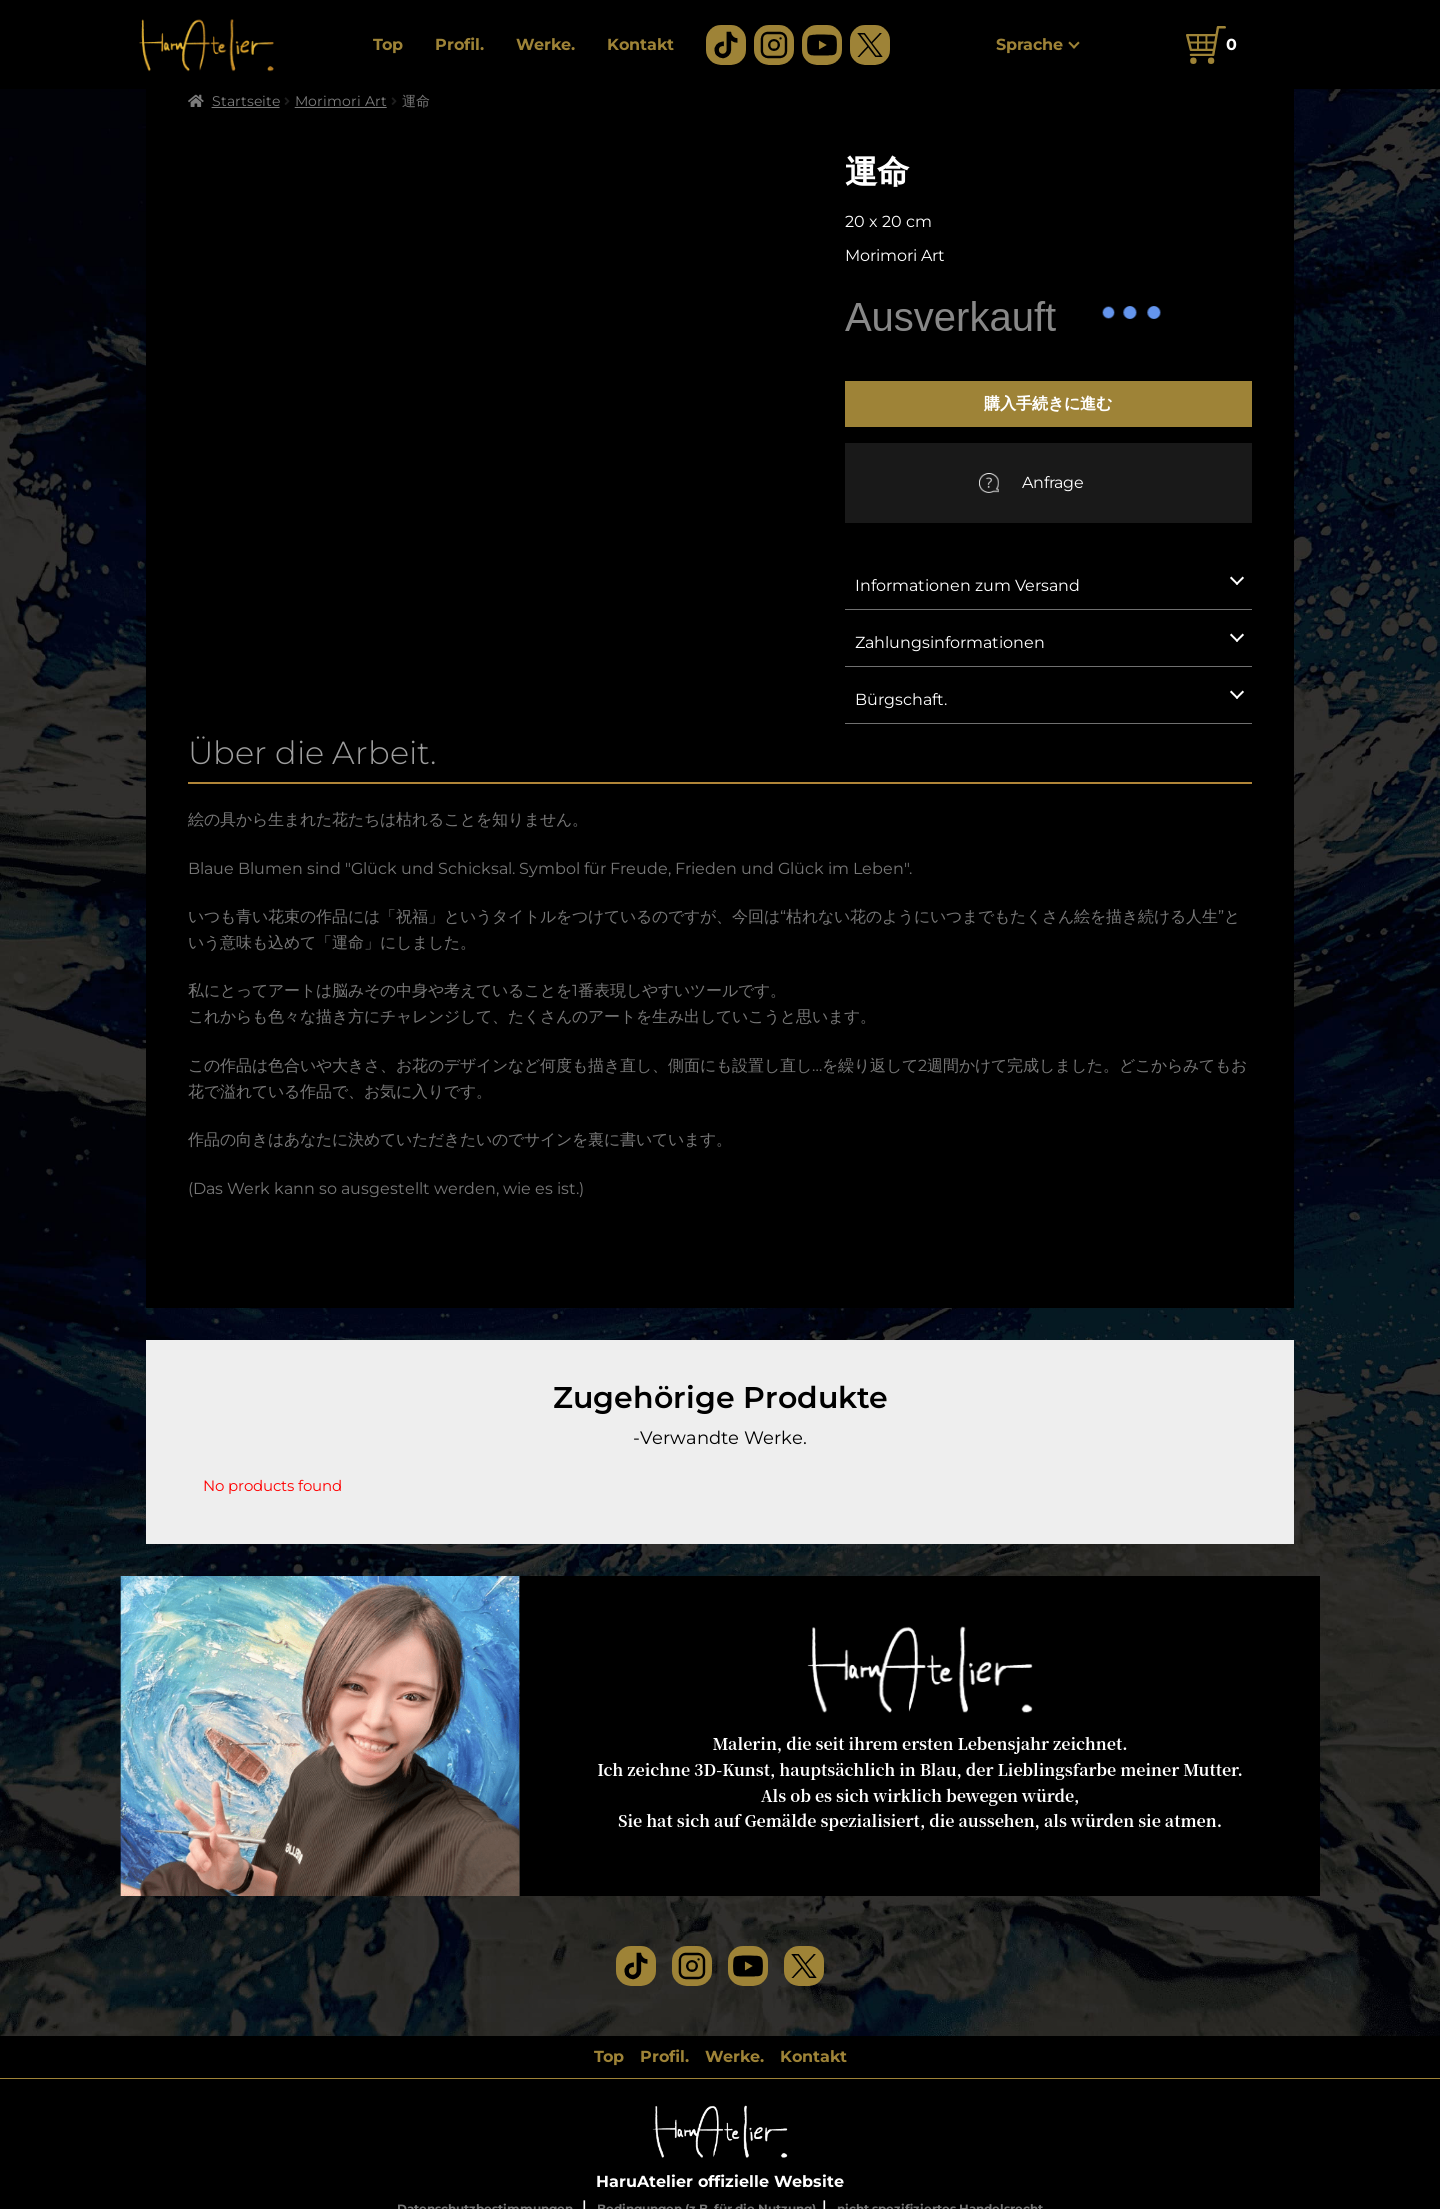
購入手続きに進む (1048, 403)
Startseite (246, 101)
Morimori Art (341, 101)
